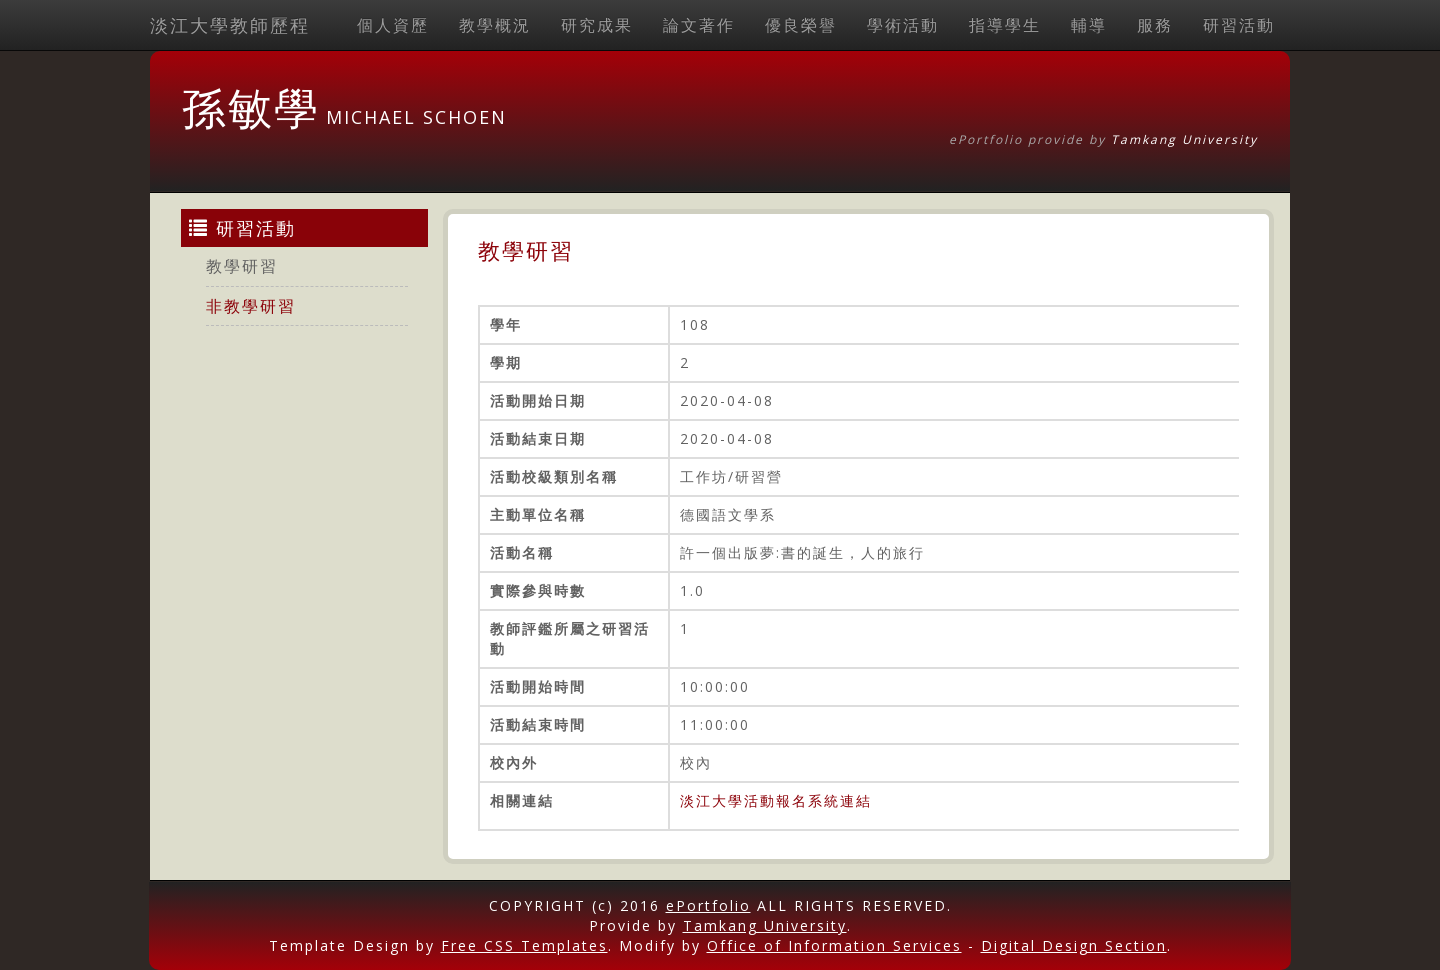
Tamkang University (1184, 139)
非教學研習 (251, 306)
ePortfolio (708, 905)
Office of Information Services (834, 945)
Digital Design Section (1074, 945)
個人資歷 (393, 25)
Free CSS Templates (524, 945)
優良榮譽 (801, 25)
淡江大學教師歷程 (230, 25)
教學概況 (495, 25)
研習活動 (1239, 25)
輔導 (1089, 25)
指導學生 (1005, 25)
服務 (1155, 25)
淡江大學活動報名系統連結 (776, 800)
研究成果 (597, 25)
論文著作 (699, 25)
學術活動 (903, 25)
